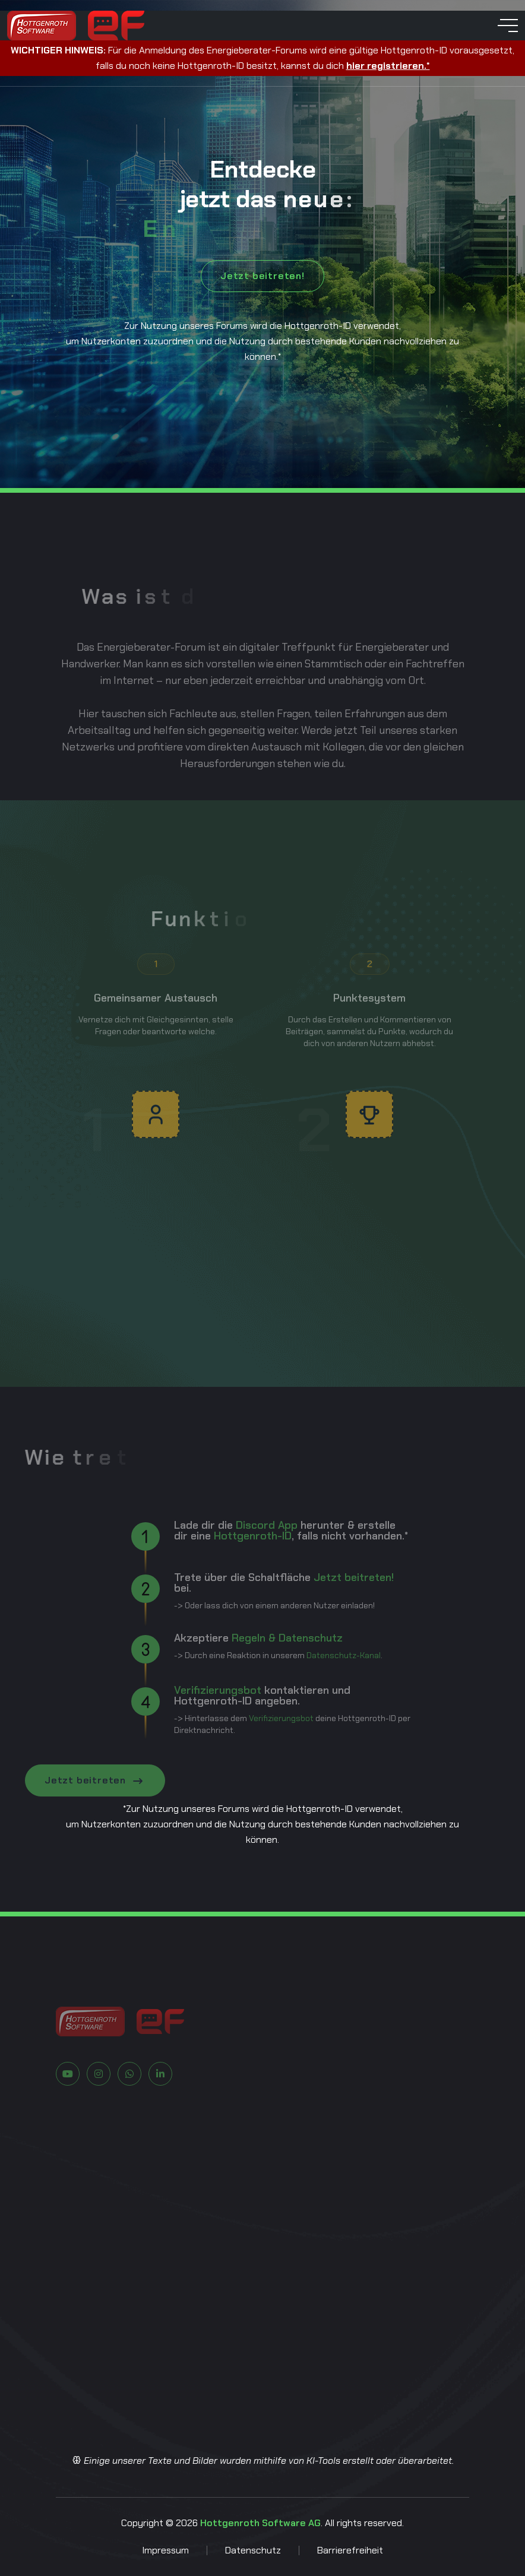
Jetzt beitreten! (262, 276)
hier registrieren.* (388, 65)
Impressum (165, 2550)
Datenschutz (253, 2550)
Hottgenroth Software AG (260, 2523)
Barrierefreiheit (350, 2550)
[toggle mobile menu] (508, 25)
